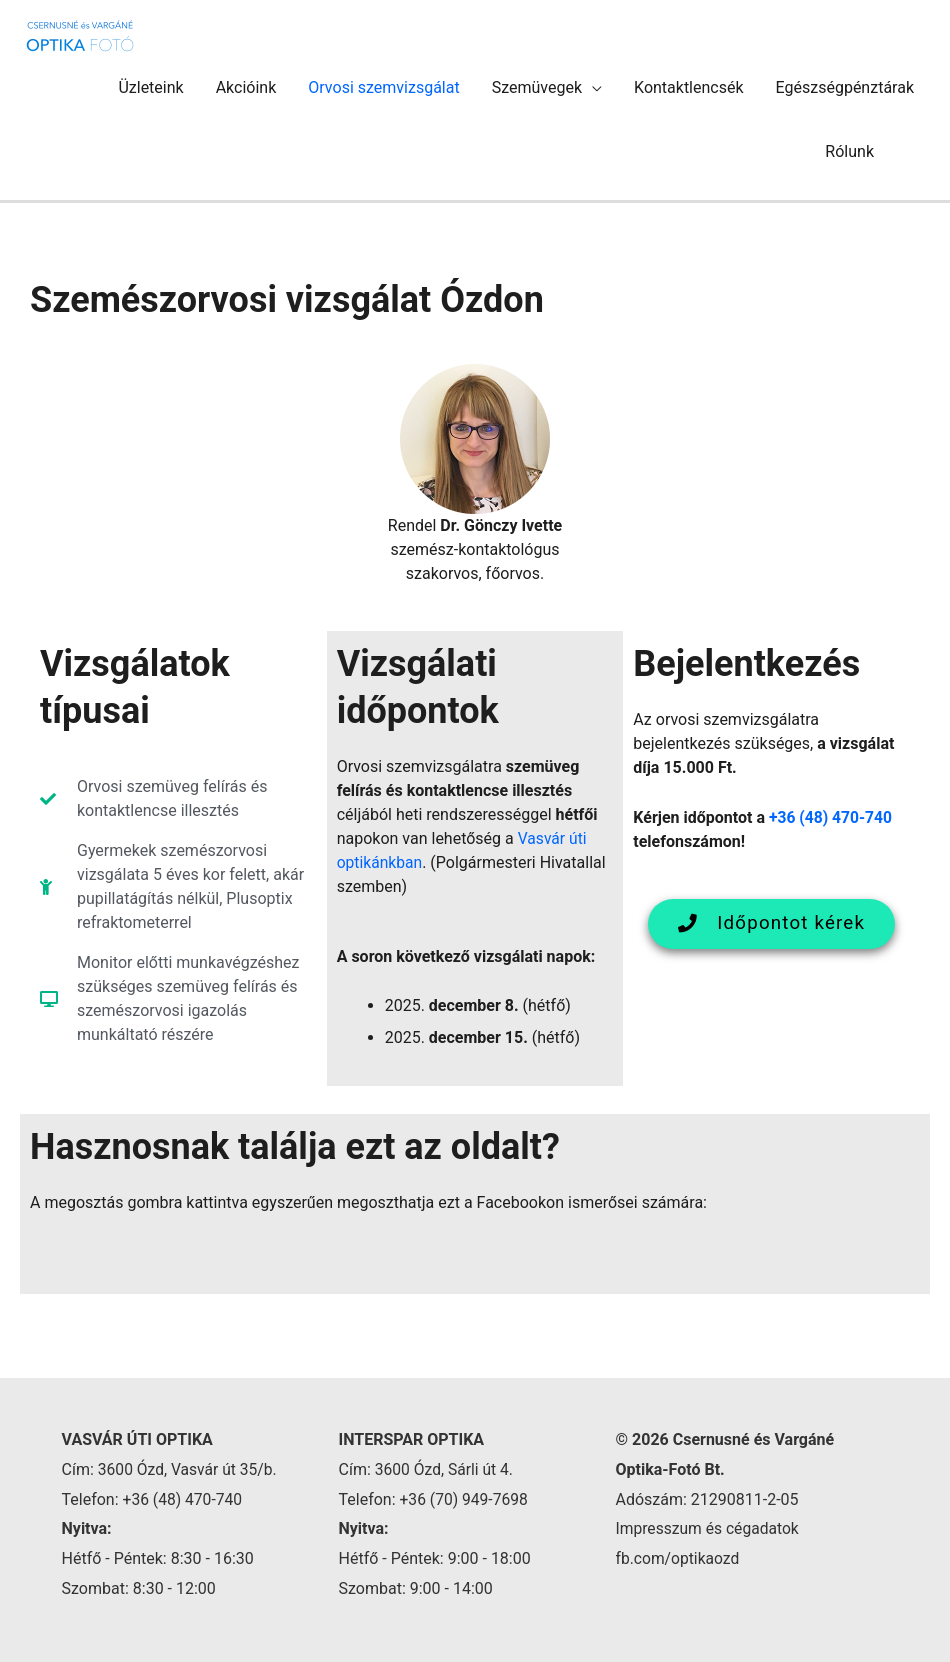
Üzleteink (150, 87)
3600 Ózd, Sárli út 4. (446, 1469)
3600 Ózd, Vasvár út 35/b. (189, 1469)
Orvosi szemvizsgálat (383, 87)
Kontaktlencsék (689, 87)
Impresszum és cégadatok (709, 1528)
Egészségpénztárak (845, 87)
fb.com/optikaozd (678, 1558)
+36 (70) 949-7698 (465, 1499)
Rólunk (849, 151)
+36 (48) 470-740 (832, 817)
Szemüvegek (537, 87)
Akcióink (246, 87)
